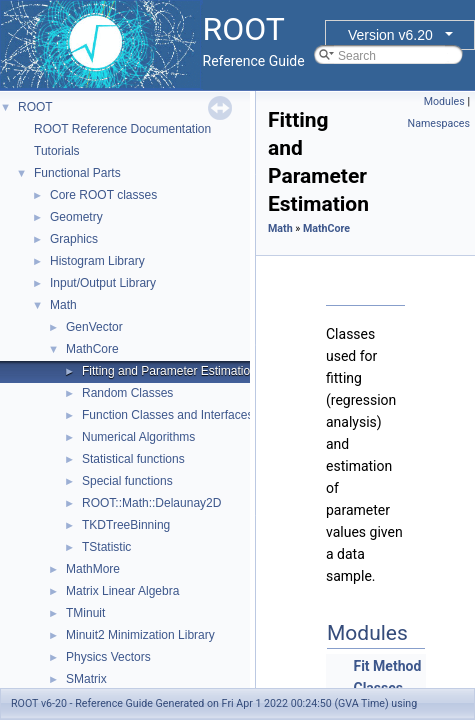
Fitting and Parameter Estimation (169, 371)
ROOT (35, 107)
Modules (444, 101)
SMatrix (86, 679)
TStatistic (106, 547)
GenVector (94, 327)
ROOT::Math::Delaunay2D (151, 503)
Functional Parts (77, 173)
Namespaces (439, 123)
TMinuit (85, 613)
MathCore (92, 349)
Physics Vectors (108, 657)
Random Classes (127, 393)
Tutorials (57, 151)
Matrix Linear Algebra (122, 591)
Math (63, 305)
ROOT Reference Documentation (122, 129)
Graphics (74, 239)
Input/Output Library (103, 283)
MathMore (93, 569)
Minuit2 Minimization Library (140, 635)
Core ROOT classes (103, 195)
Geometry (76, 217)
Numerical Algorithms (138, 437)
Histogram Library (97, 261)
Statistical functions (133, 459)
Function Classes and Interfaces (167, 415)
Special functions (127, 481)
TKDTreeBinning (126, 525)
